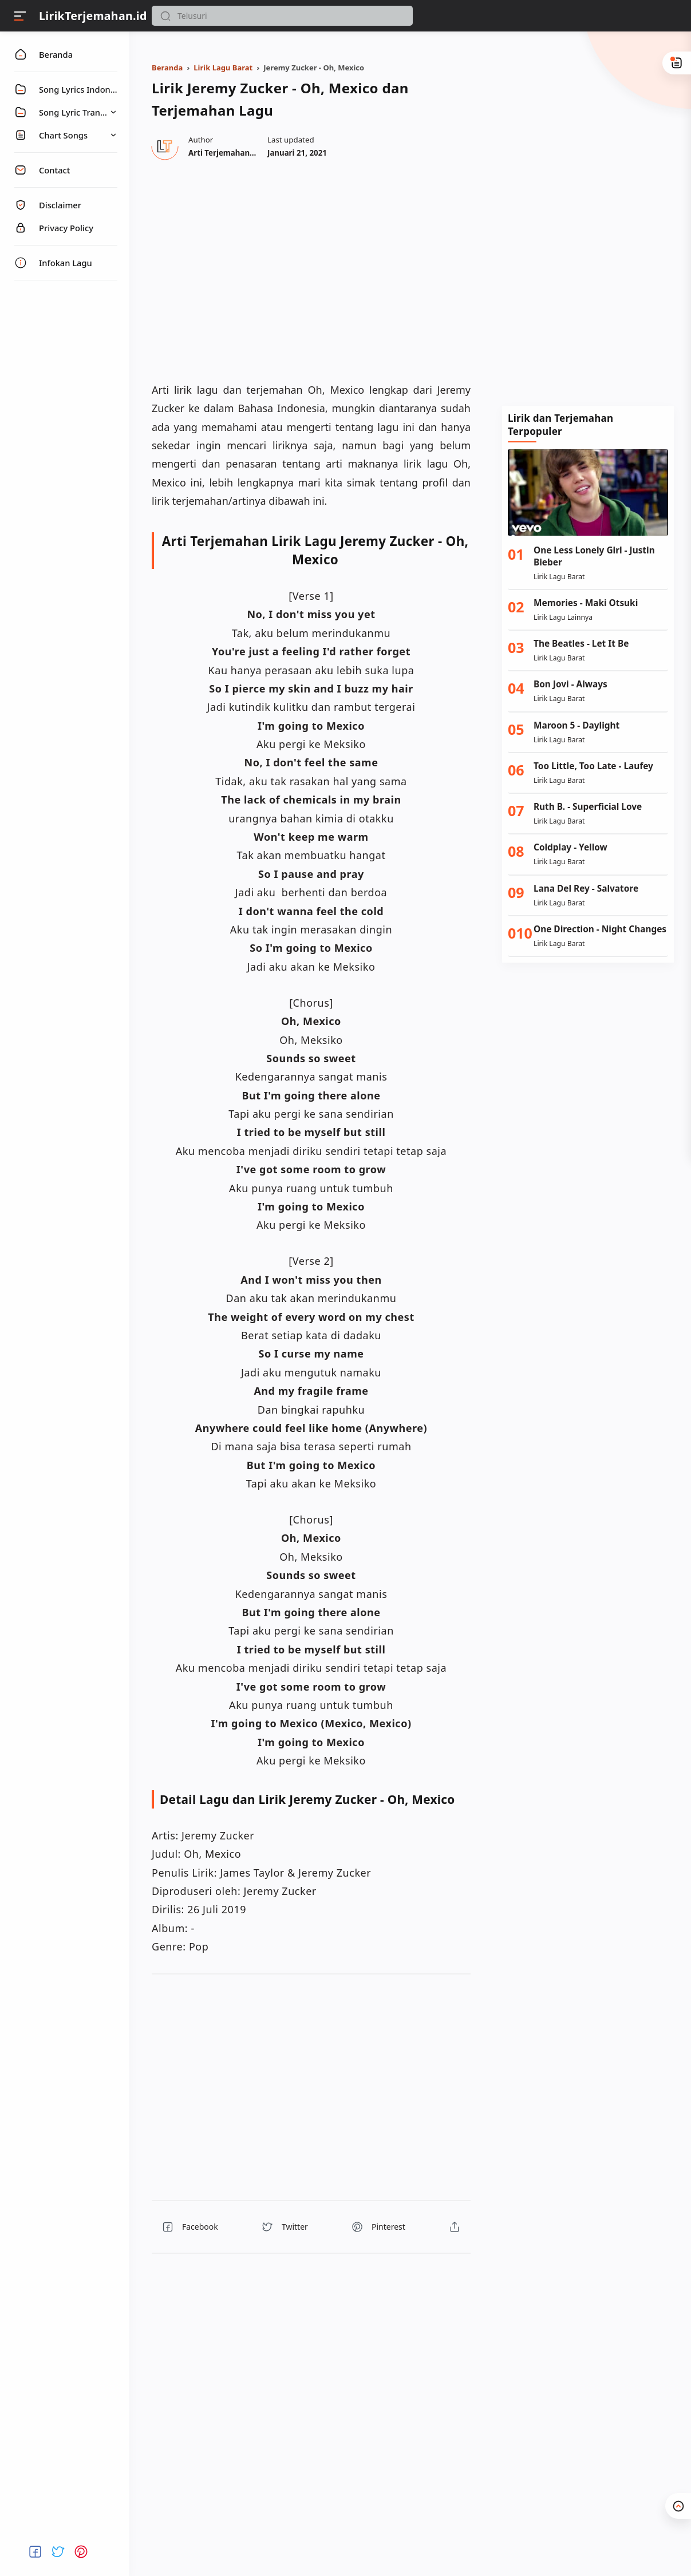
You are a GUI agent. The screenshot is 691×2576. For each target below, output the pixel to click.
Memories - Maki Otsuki (586, 603)
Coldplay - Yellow (570, 847)
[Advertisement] (588, 217)
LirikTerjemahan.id (93, 15)
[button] (165, 16)
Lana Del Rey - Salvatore (586, 889)
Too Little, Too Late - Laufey (593, 766)
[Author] (238, 153)
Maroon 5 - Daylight (576, 725)
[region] (311, 269)
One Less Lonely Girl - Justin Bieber (594, 556)
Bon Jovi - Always (570, 684)
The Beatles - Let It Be (581, 644)
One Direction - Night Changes (600, 929)
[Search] (282, 16)
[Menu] (20, 16)
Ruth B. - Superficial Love (588, 807)
